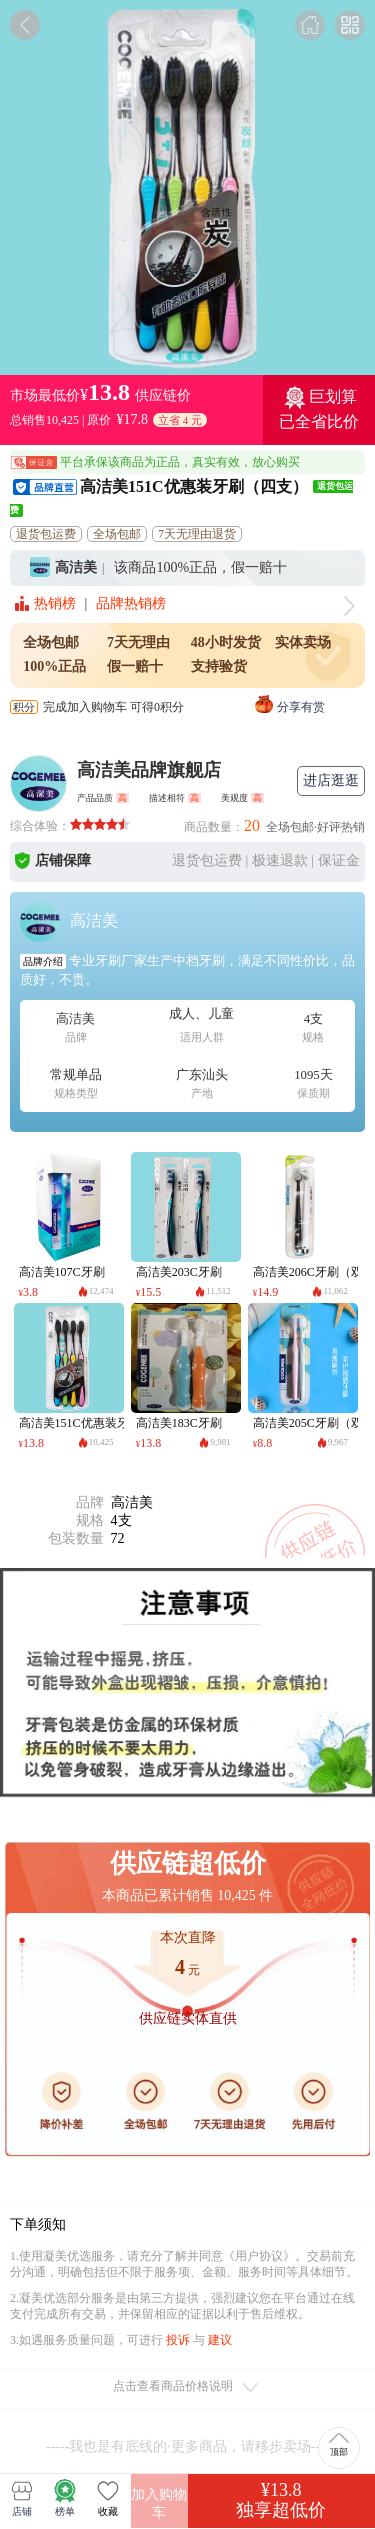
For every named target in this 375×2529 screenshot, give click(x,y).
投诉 (178, 2340)
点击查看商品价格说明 (187, 2388)
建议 (220, 2340)
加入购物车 (159, 2503)
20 (252, 825)
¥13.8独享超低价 (281, 2500)
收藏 (108, 2498)
